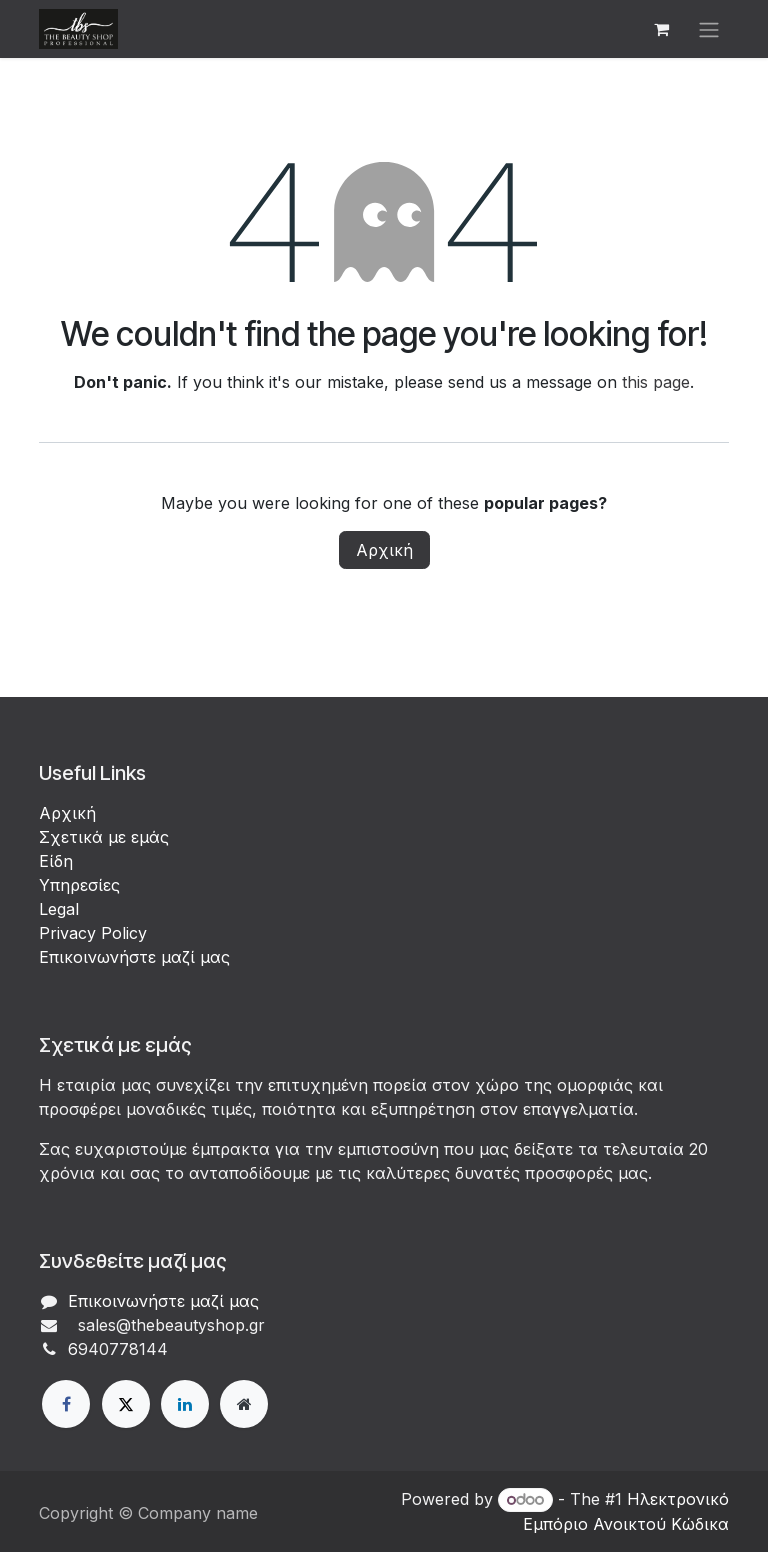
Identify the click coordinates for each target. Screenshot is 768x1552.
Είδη (56, 861)
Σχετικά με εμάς (104, 837)
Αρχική (384, 550)
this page (656, 382)
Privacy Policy (93, 933)
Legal (59, 909)
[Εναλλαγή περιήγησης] (709, 29)
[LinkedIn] (185, 1404)
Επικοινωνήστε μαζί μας (134, 957)
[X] (126, 1404)
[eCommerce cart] (661, 29)
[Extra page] (244, 1404)
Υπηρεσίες (79, 885)
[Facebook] (66, 1404)
